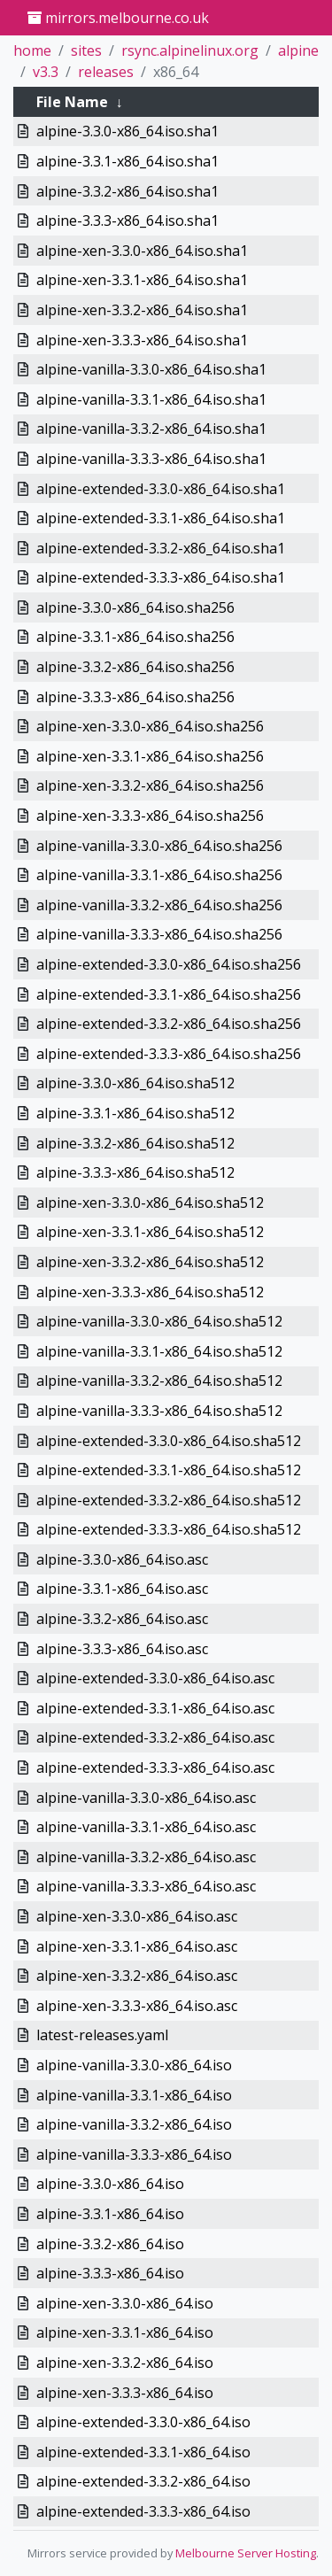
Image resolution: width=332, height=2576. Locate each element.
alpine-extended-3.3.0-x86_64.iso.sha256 (168, 964)
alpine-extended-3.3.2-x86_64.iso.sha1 (160, 548)
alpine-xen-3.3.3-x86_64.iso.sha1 (142, 340)
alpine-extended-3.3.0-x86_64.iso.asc (155, 1678)
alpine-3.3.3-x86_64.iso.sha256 (135, 697)
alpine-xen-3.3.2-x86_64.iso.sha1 (142, 310)
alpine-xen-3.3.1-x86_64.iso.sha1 (142, 280)
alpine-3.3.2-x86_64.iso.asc (122, 1618)
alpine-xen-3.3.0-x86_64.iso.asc (136, 1916)
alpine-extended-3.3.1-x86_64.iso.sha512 (168, 1470)
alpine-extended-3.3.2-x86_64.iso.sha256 (168, 1023)
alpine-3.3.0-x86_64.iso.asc (122, 1559)
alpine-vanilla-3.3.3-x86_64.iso (134, 2154)
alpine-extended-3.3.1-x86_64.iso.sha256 (168, 994)
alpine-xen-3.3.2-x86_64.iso (124, 2362)
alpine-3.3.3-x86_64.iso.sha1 (127, 220)
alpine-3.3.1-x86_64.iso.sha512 (135, 1113)
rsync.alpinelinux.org (190, 50)
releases (106, 71)
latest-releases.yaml (102, 2035)
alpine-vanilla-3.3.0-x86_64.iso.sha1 (151, 369)
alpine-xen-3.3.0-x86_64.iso (124, 2303)
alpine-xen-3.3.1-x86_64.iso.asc (136, 1946)
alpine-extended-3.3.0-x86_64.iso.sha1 (160, 489)
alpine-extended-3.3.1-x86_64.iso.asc (155, 1708)
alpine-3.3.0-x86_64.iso (110, 2183)
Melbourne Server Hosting (245, 2553)
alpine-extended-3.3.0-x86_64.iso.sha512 (168, 1440)
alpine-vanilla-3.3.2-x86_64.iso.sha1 (151, 428)
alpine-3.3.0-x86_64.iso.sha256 (135, 607)
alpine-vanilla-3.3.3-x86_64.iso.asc (146, 1886)
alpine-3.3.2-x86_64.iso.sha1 (127, 191)
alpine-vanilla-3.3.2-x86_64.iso (134, 2124)
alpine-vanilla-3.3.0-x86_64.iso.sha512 (159, 1321)
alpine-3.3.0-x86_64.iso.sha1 (127, 131)
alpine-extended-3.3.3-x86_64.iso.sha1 (160, 577)
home (32, 50)
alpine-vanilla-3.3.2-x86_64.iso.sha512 (159, 1380)
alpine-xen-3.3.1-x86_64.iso (124, 2332)
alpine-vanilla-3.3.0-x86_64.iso (134, 2065)
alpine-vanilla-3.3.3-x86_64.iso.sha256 (159, 934)
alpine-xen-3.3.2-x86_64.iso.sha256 (150, 785)
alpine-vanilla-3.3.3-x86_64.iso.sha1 (151, 458)
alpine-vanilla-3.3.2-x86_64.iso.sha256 (159, 905)
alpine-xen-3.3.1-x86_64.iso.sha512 (150, 1232)
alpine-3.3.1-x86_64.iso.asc (122, 1588)
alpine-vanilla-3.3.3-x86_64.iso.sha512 (159, 1410)
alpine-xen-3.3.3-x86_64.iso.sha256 (150, 815)
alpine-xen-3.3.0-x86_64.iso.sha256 (150, 726)
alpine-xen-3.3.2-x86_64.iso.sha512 (150, 1262)
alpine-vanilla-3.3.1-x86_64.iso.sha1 (151, 399)
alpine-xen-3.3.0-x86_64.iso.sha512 (150, 1202)
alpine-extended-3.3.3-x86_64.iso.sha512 (168, 1529)
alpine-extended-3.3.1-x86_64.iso (143, 2452)
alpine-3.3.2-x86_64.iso (110, 2244)
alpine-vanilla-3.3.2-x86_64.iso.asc (146, 1857)
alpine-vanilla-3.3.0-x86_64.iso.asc (146, 1797)
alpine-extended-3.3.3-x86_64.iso (143, 2511)
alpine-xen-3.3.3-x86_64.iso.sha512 (150, 1292)
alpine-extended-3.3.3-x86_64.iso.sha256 (168, 1054)
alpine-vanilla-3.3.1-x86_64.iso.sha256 (159, 875)
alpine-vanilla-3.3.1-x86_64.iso (134, 2095)
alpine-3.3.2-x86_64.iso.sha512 (135, 1143)
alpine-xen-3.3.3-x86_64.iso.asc (136, 2005)
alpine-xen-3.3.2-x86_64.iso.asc (136, 1975)
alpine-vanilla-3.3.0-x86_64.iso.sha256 (159, 845)
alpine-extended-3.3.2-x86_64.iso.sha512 (168, 1500)
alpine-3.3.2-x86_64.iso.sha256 (135, 667)
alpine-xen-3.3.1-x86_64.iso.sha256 (150, 756)
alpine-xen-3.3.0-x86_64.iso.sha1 (142, 250)
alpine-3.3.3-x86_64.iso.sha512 (135, 1172)
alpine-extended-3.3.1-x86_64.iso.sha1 (160, 518)
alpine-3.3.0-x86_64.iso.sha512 (135, 1083)
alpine (298, 50)
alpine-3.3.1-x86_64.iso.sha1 (127, 161)
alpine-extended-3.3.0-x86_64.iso (143, 2422)
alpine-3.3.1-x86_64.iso (110, 2214)
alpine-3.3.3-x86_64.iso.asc (122, 1649)
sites (86, 50)
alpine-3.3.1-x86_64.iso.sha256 (135, 636)
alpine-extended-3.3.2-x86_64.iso (143, 2481)
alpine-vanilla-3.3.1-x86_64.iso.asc (146, 1827)
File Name (72, 102)
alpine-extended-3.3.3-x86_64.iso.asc (155, 1767)
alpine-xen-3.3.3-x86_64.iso (124, 2392)
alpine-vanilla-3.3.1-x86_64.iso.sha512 (159, 1351)
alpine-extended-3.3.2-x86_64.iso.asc (155, 1737)
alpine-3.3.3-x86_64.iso (110, 2273)
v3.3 (45, 71)
